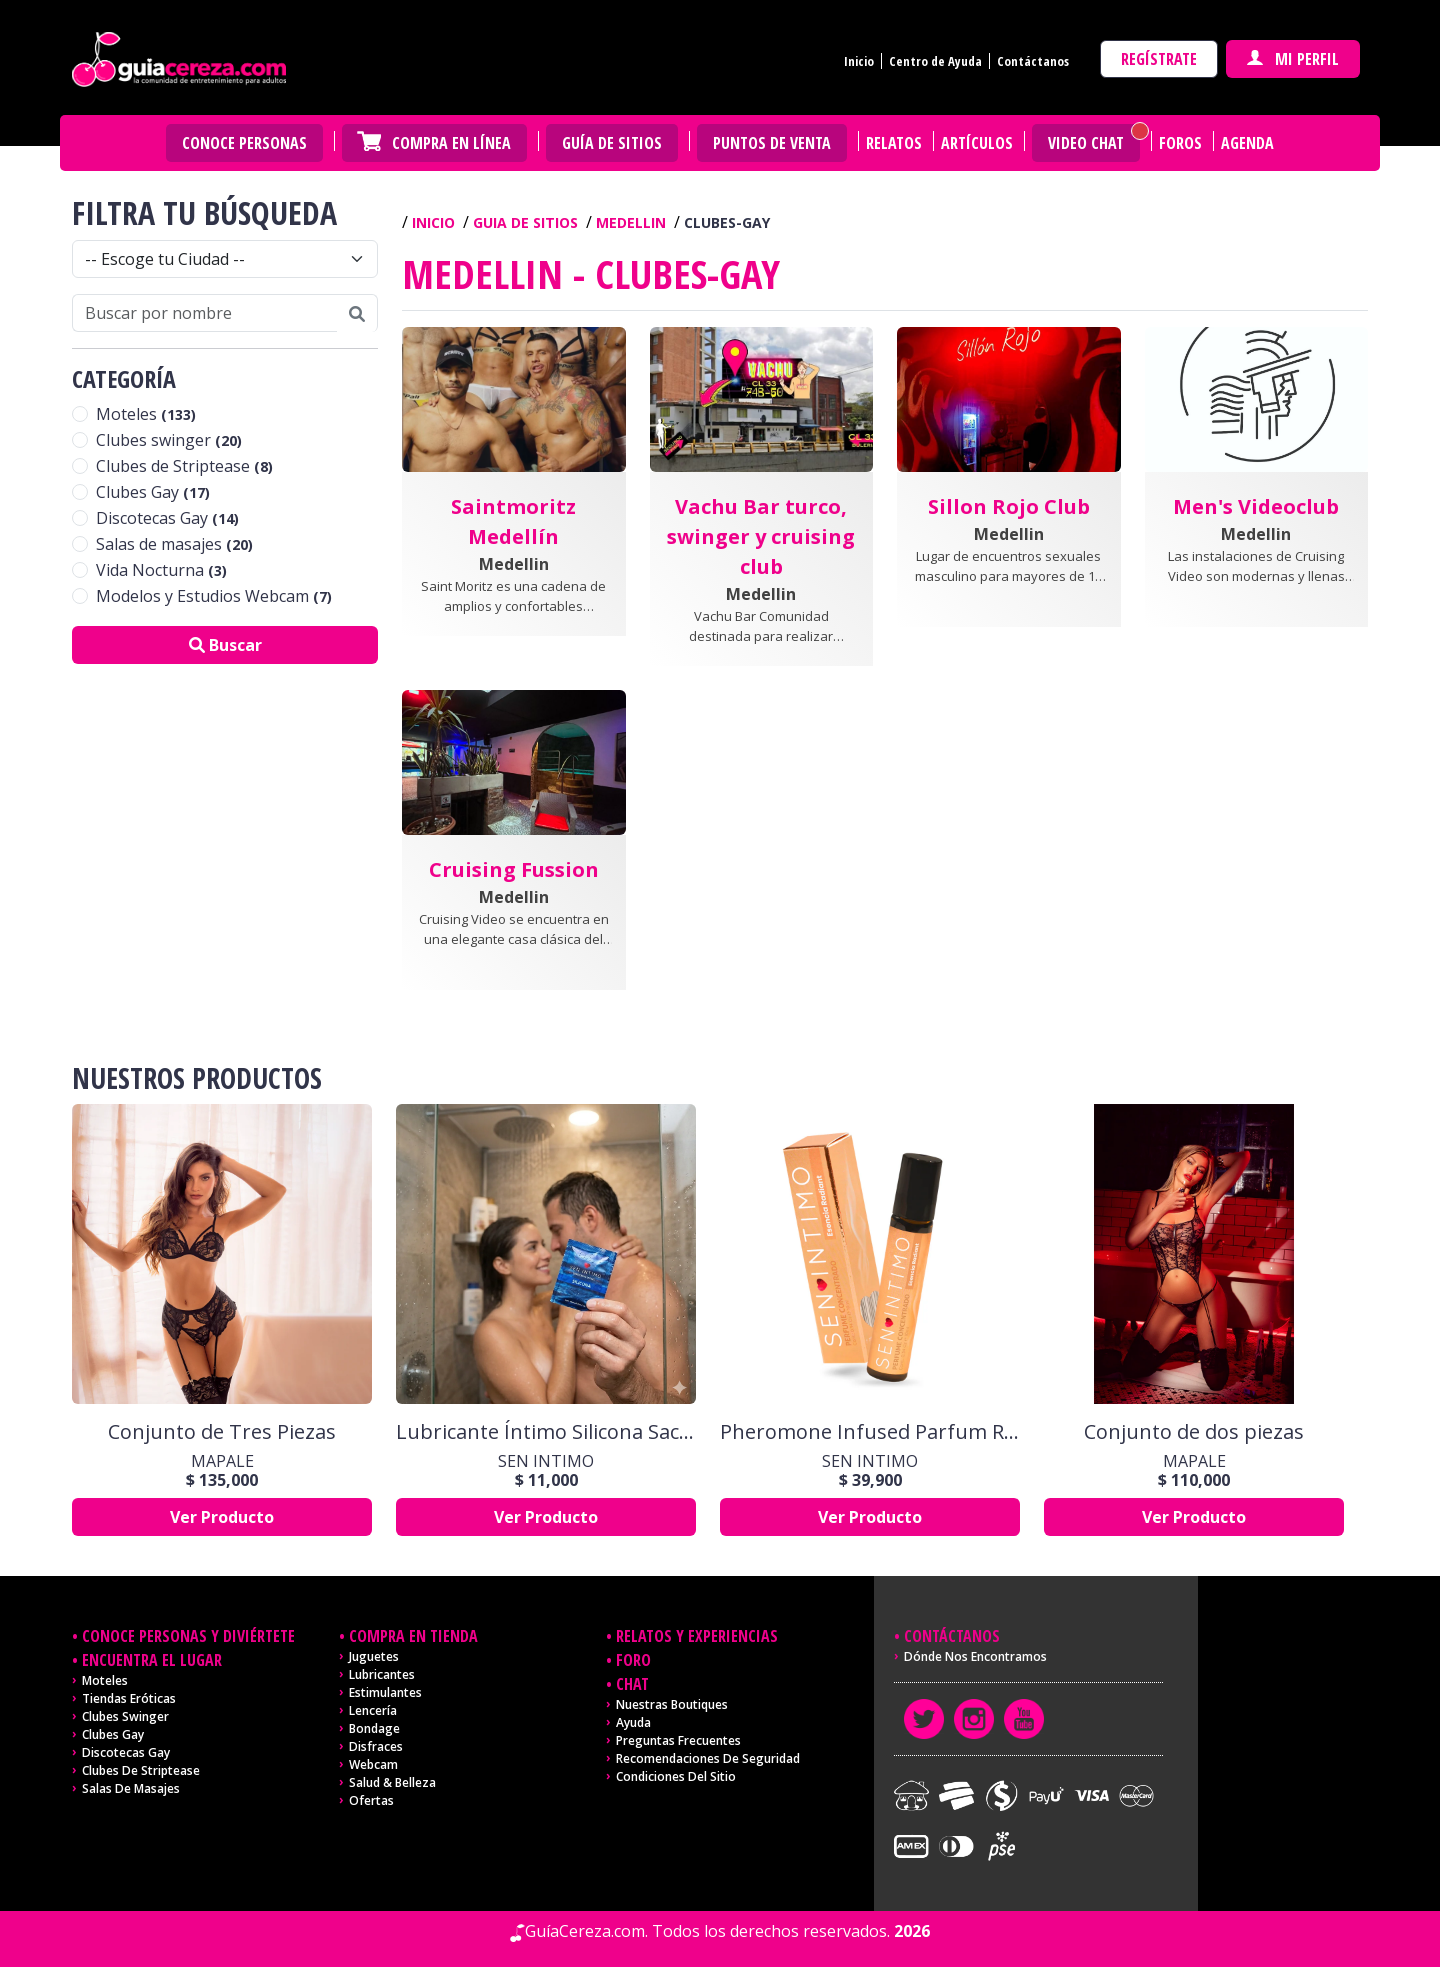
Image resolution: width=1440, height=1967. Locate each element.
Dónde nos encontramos (975, 1656)
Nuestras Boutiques (672, 1704)
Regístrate (1159, 59)
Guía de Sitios (612, 143)
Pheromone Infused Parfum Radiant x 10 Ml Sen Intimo (870, 1432)
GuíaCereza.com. (586, 1931)
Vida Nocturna (161, 570)
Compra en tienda (413, 1636)
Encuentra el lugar (152, 1660)
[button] (514, 511)
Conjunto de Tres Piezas (222, 1432)
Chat (632, 1684)
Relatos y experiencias (697, 1636)
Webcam (373, 1764)
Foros (1180, 143)
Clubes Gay (153, 492)
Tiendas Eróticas (129, 1698)
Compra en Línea (451, 143)
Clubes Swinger (125, 1716)
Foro (633, 1660)
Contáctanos (1033, 61)
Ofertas (371, 1800)
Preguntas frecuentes (678, 1740)
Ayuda (633, 1722)
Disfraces (376, 1746)
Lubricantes (382, 1674)
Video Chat (1086, 143)
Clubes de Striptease (184, 466)
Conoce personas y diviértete (188, 1636)
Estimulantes (385, 1692)
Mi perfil (1293, 59)
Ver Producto (222, 1517)
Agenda (1247, 143)
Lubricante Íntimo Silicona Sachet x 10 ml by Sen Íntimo (546, 1432)
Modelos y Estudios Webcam (214, 596)
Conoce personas (244, 143)
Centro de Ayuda (935, 61)
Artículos (977, 143)
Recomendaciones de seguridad (708, 1758)
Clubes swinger (169, 440)
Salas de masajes (174, 544)
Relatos (894, 143)
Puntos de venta (772, 143)
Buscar (225, 645)
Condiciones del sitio (676, 1776)
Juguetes (374, 1656)
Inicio (859, 61)
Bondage (374, 1728)
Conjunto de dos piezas (1194, 1432)
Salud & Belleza (392, 1782)
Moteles (146, 414)
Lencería (373, 1710)
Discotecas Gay (167, 518)
